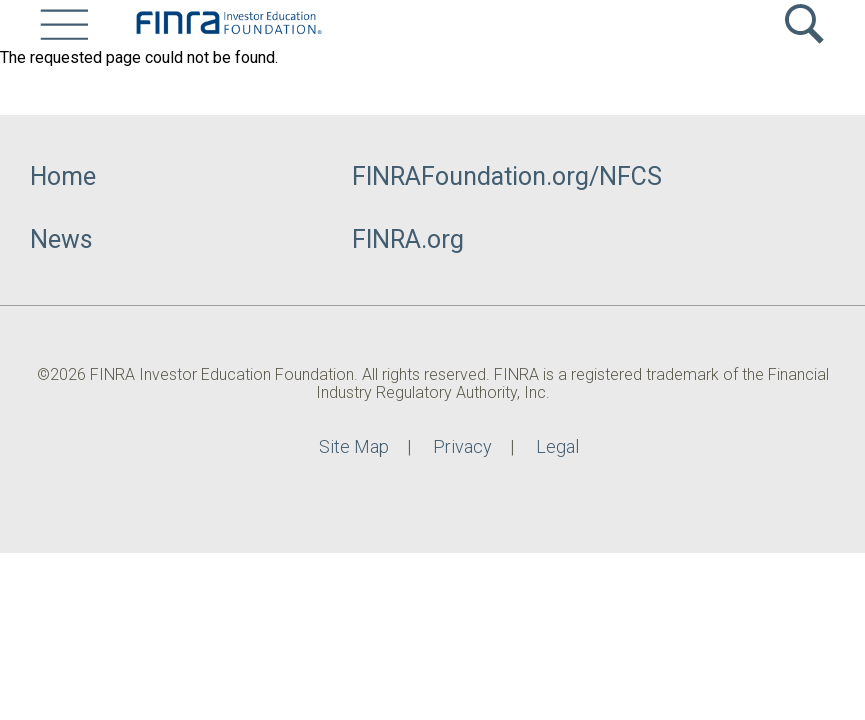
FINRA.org (408, 239)
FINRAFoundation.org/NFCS (507, 176)
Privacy (462, 446)
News (61, 239)
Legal (557, 446)
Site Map (354, 446)
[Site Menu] (64, 24)
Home (63, 176)
